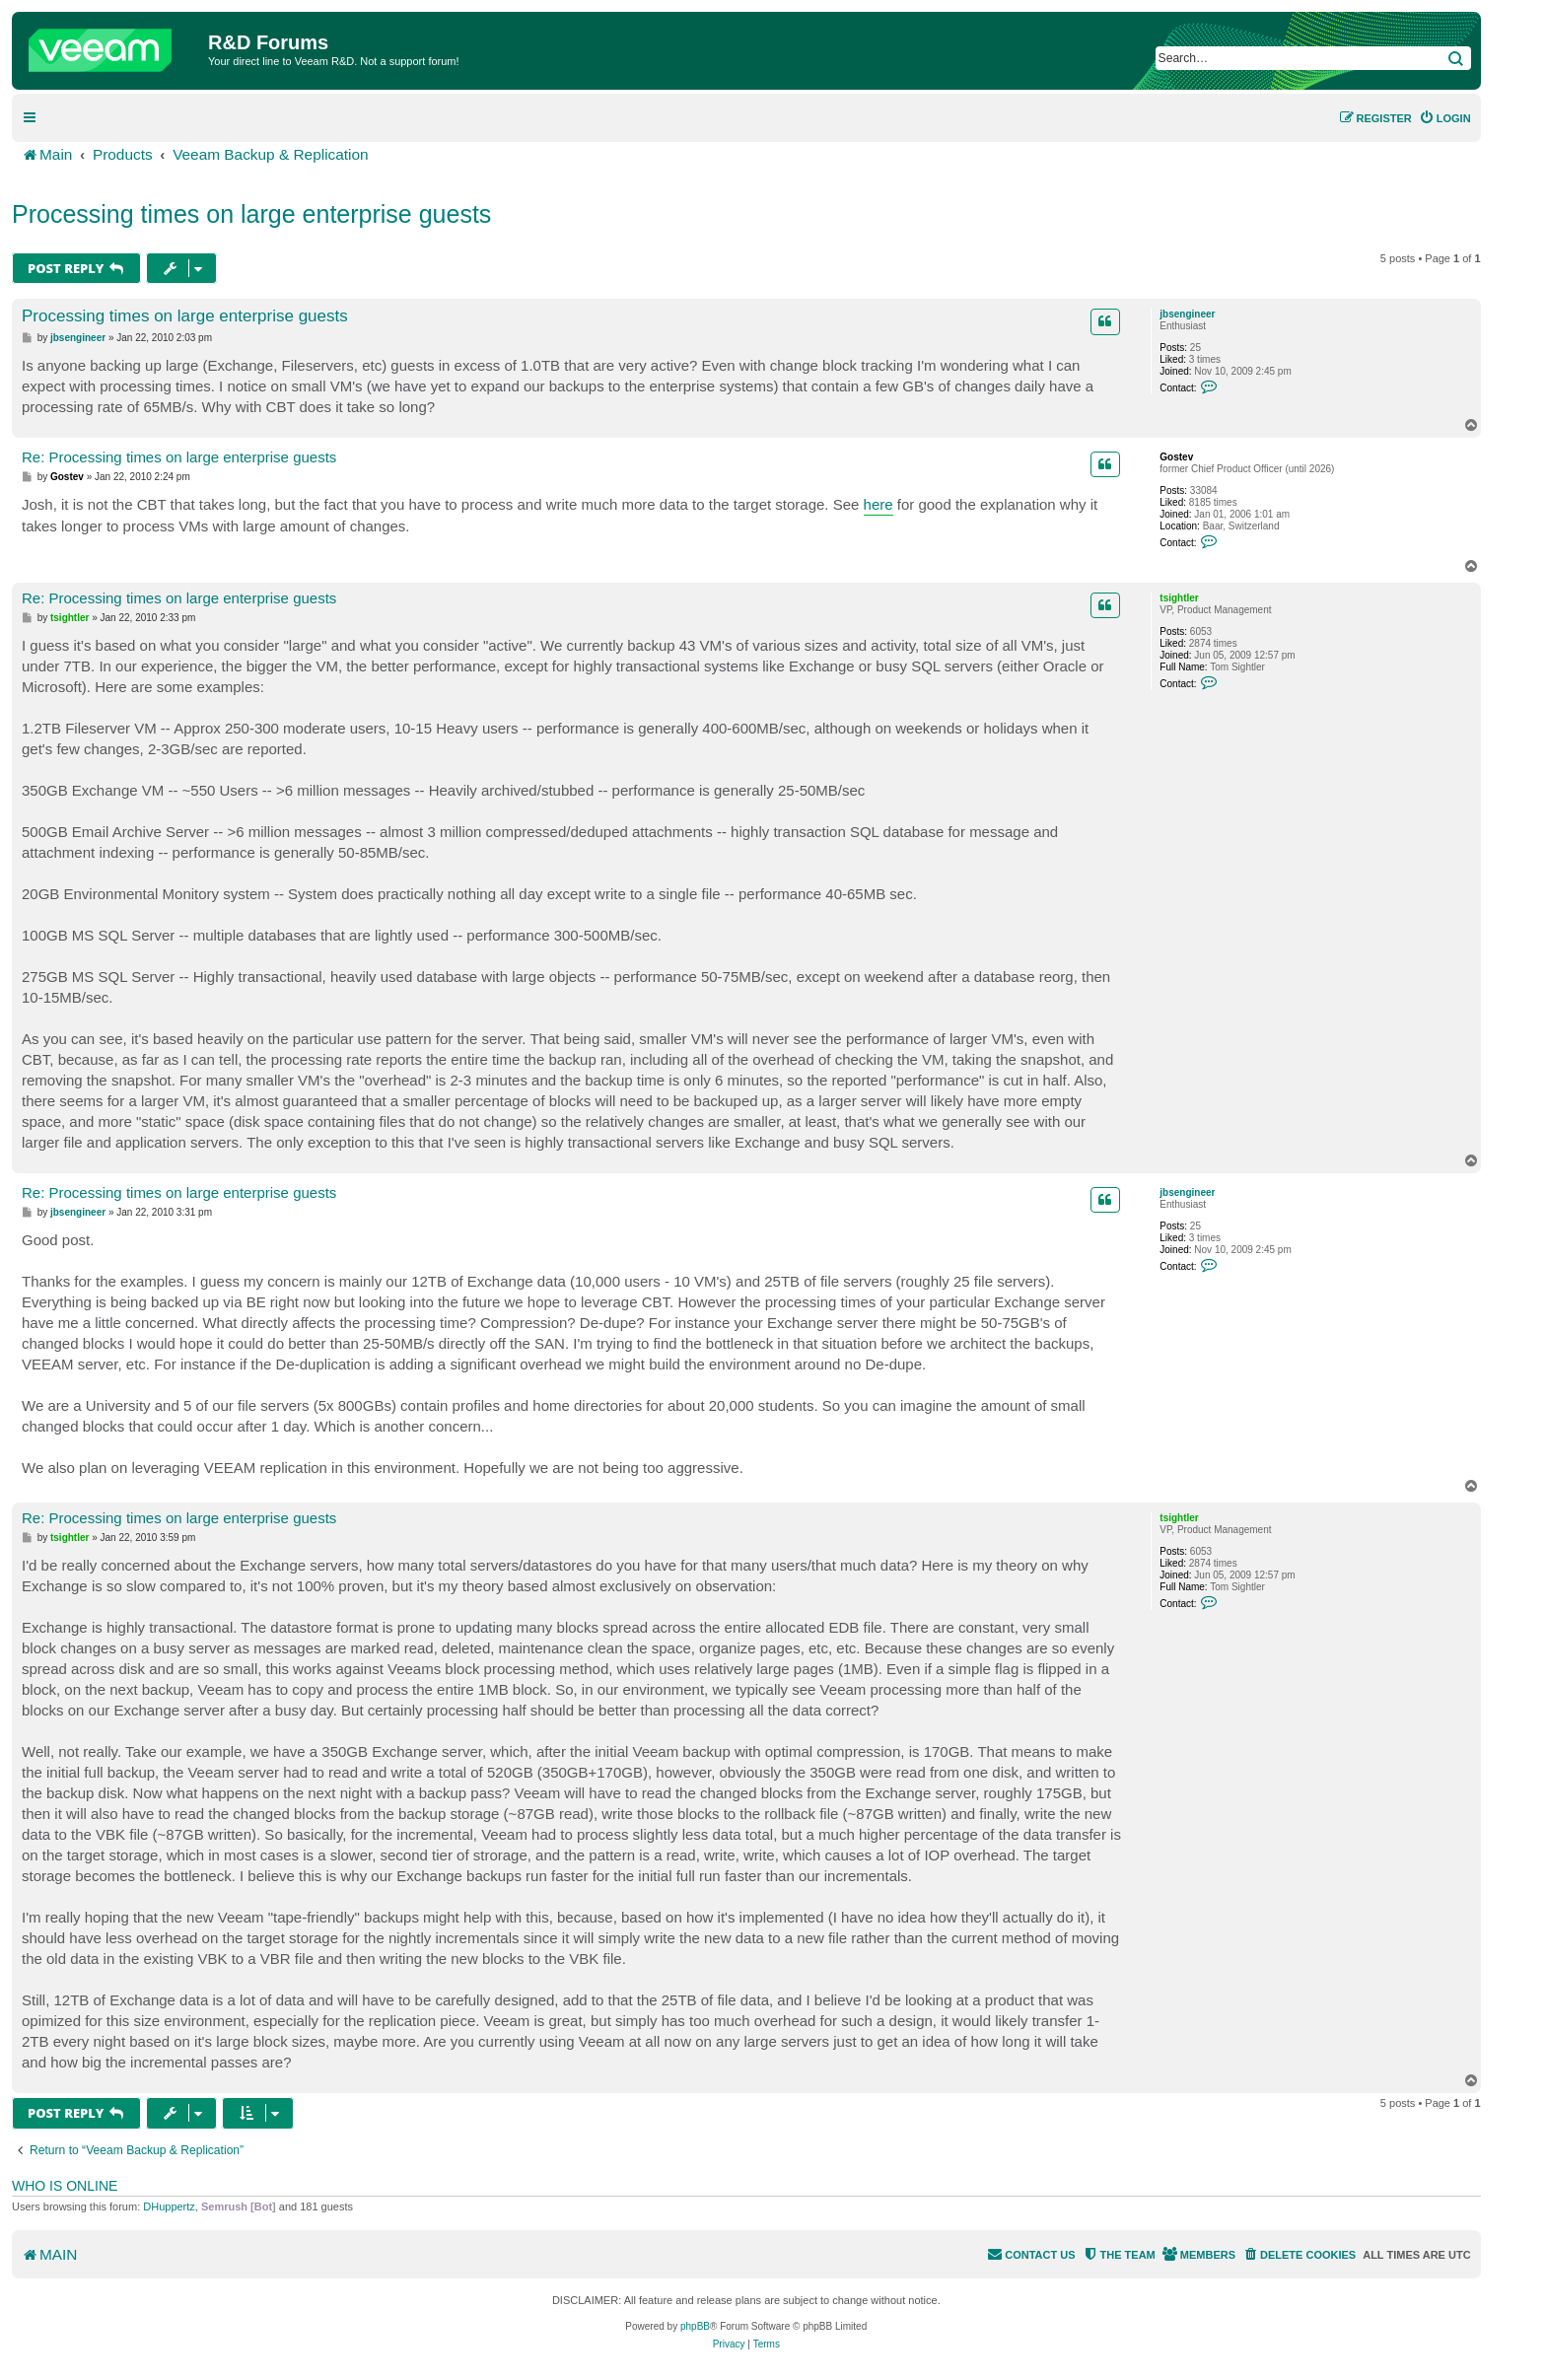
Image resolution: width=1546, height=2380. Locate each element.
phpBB (695, 2326)
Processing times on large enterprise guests (251, 214)
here (878, 504)
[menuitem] (1445, 118)
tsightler (1179, 598)
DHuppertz (169, 2206)
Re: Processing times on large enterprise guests (179, 457)
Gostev (1176, 457)
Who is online (64, 2186)
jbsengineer (1187, 314)
